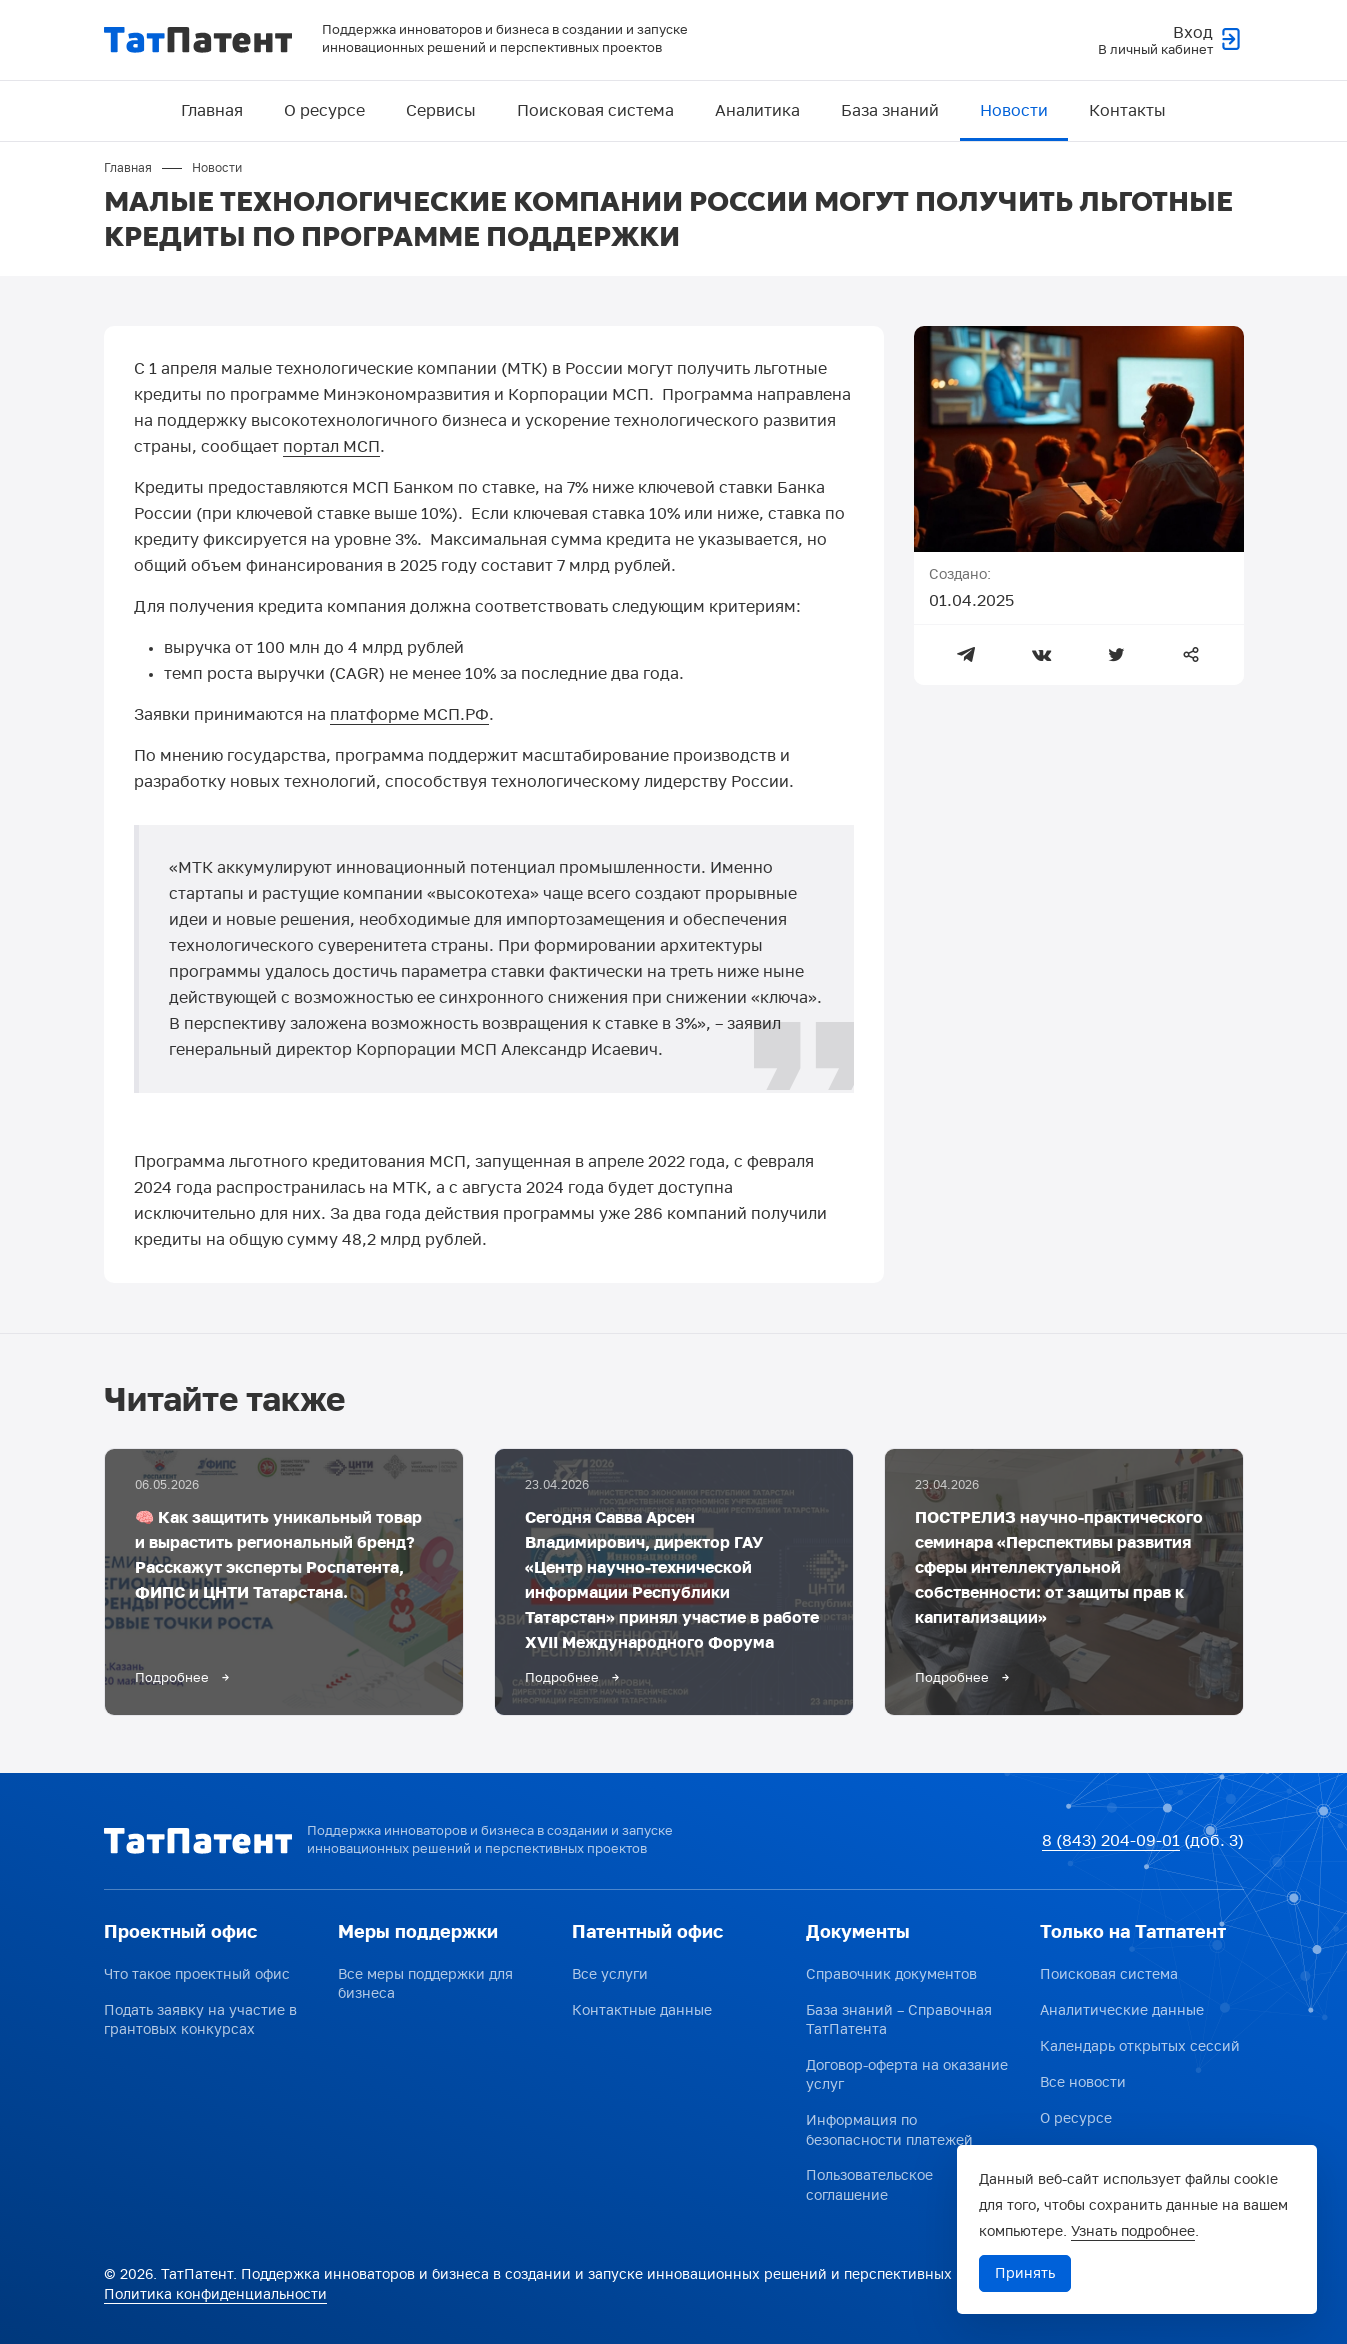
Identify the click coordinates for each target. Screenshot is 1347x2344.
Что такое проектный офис (197, 1974)
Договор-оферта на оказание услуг (907, 2075)
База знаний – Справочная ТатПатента (899, 2020)
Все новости (1083, 2082)
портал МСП (331, 448)
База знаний (890, 111)
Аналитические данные (1122, 2010)
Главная (212, 111)
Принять (1025, 2273)
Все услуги (610, 1974)
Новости (1014, 111)
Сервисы (441, 111)
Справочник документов (891, 1974)
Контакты (1127, 111)
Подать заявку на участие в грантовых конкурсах (200, 2020)
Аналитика (757, 111)
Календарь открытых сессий (1140, 2046)
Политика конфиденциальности (215, 2295)
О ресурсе (324, 111)
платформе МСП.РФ (409, 716)
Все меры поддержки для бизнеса (425, 1984)
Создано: (960, 575)
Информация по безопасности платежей (889, 2130)
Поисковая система (595, 111)
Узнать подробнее (1133, 2231)
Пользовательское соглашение (869, 2186)
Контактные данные (642, 2010)
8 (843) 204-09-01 (1111, 1841)
